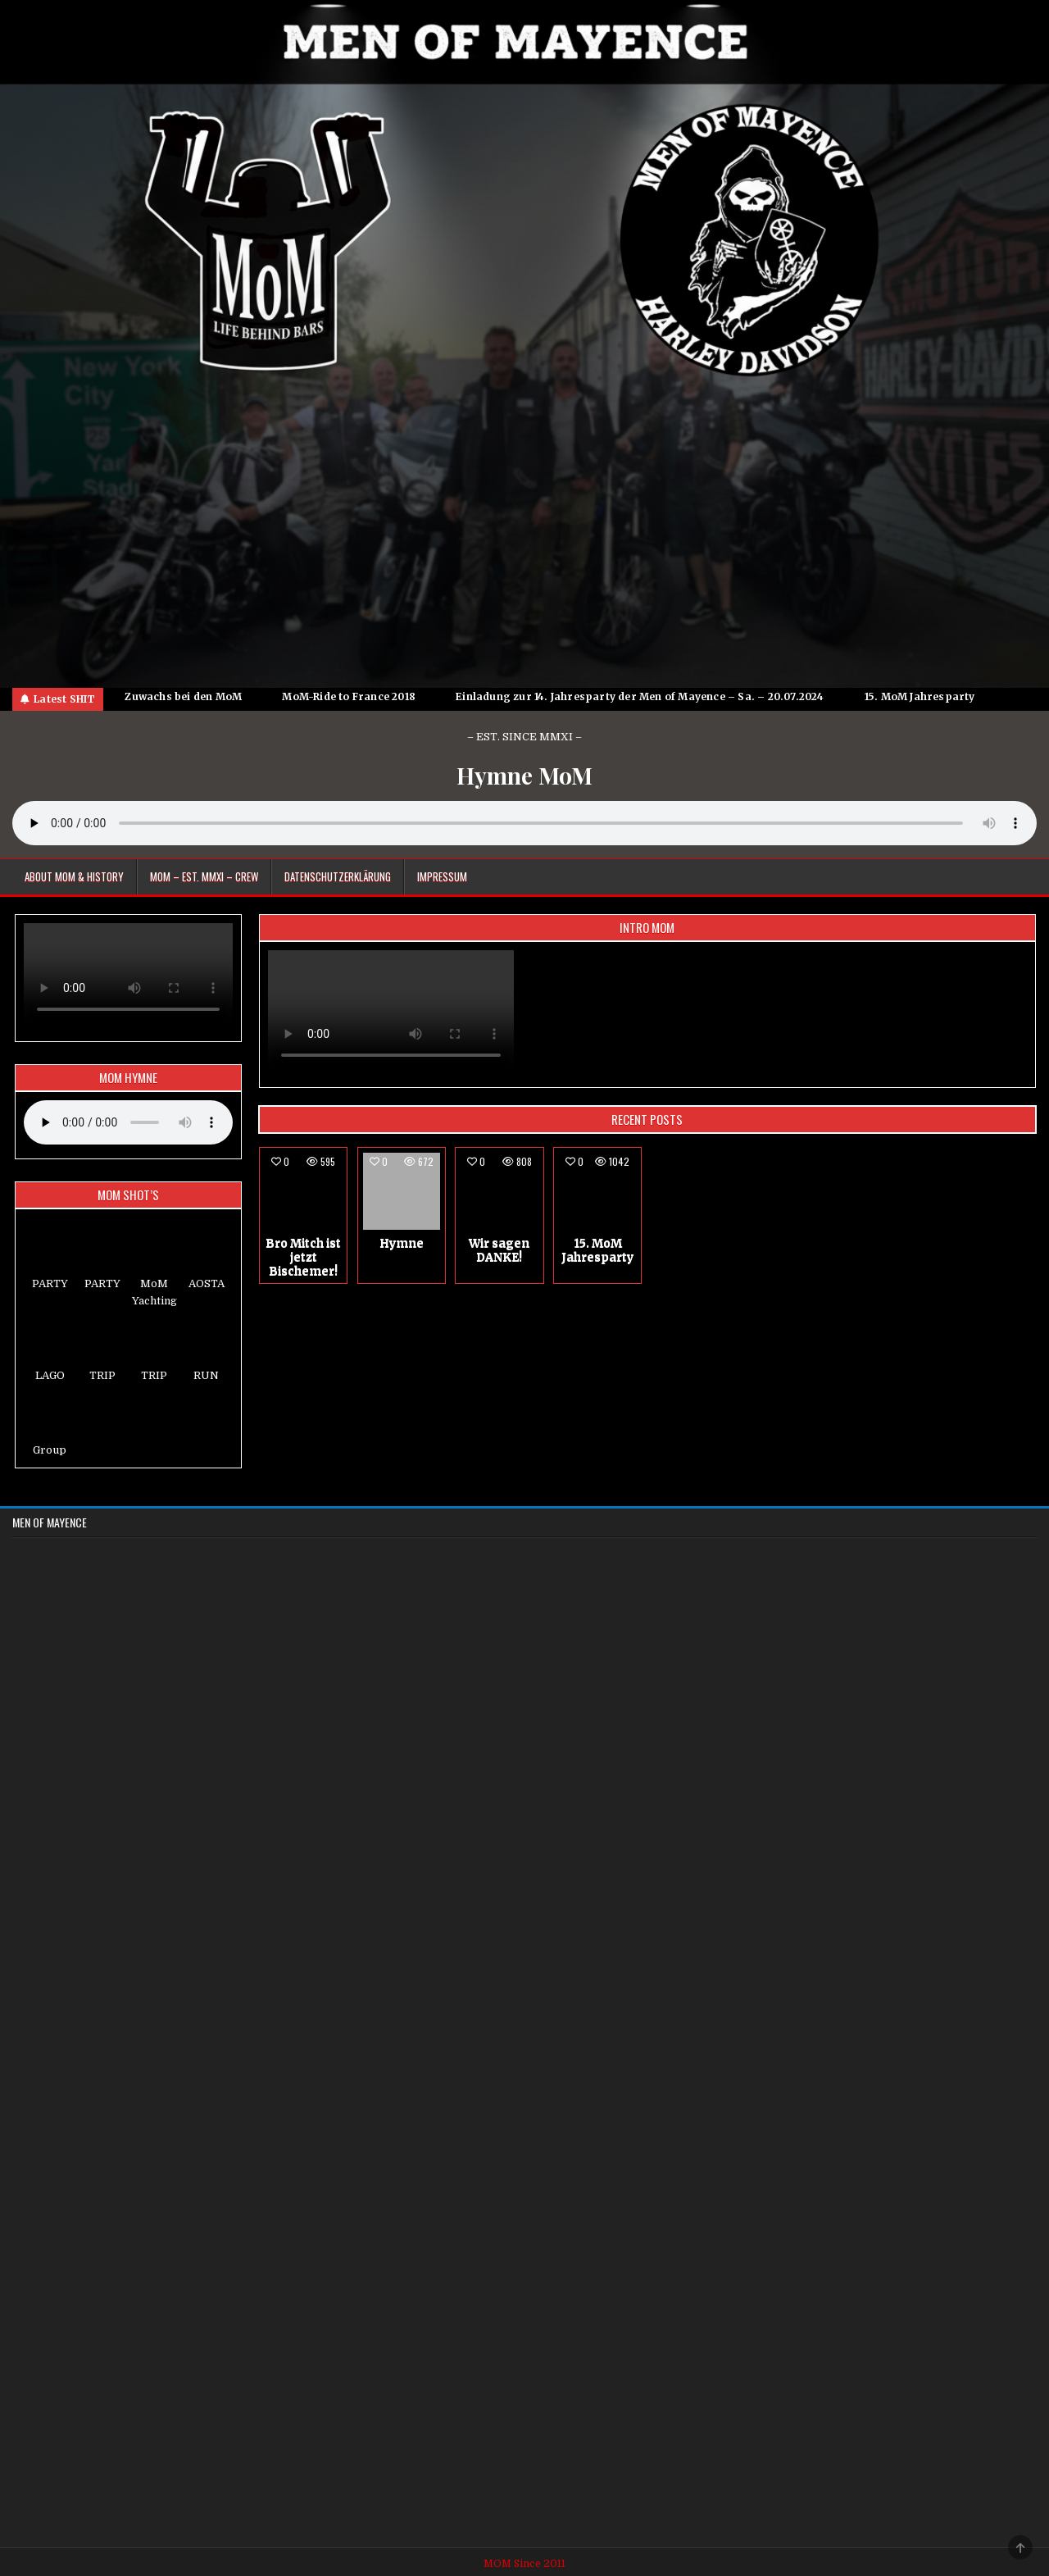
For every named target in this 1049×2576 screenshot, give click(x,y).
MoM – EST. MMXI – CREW (204, 876)
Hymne (401, 1243)
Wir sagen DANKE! (499, 1250)
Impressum (442, 876)
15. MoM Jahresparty (597, 1250)
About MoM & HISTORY (74, 876)
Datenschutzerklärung (337, 876)
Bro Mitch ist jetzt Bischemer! (303, 1257)
